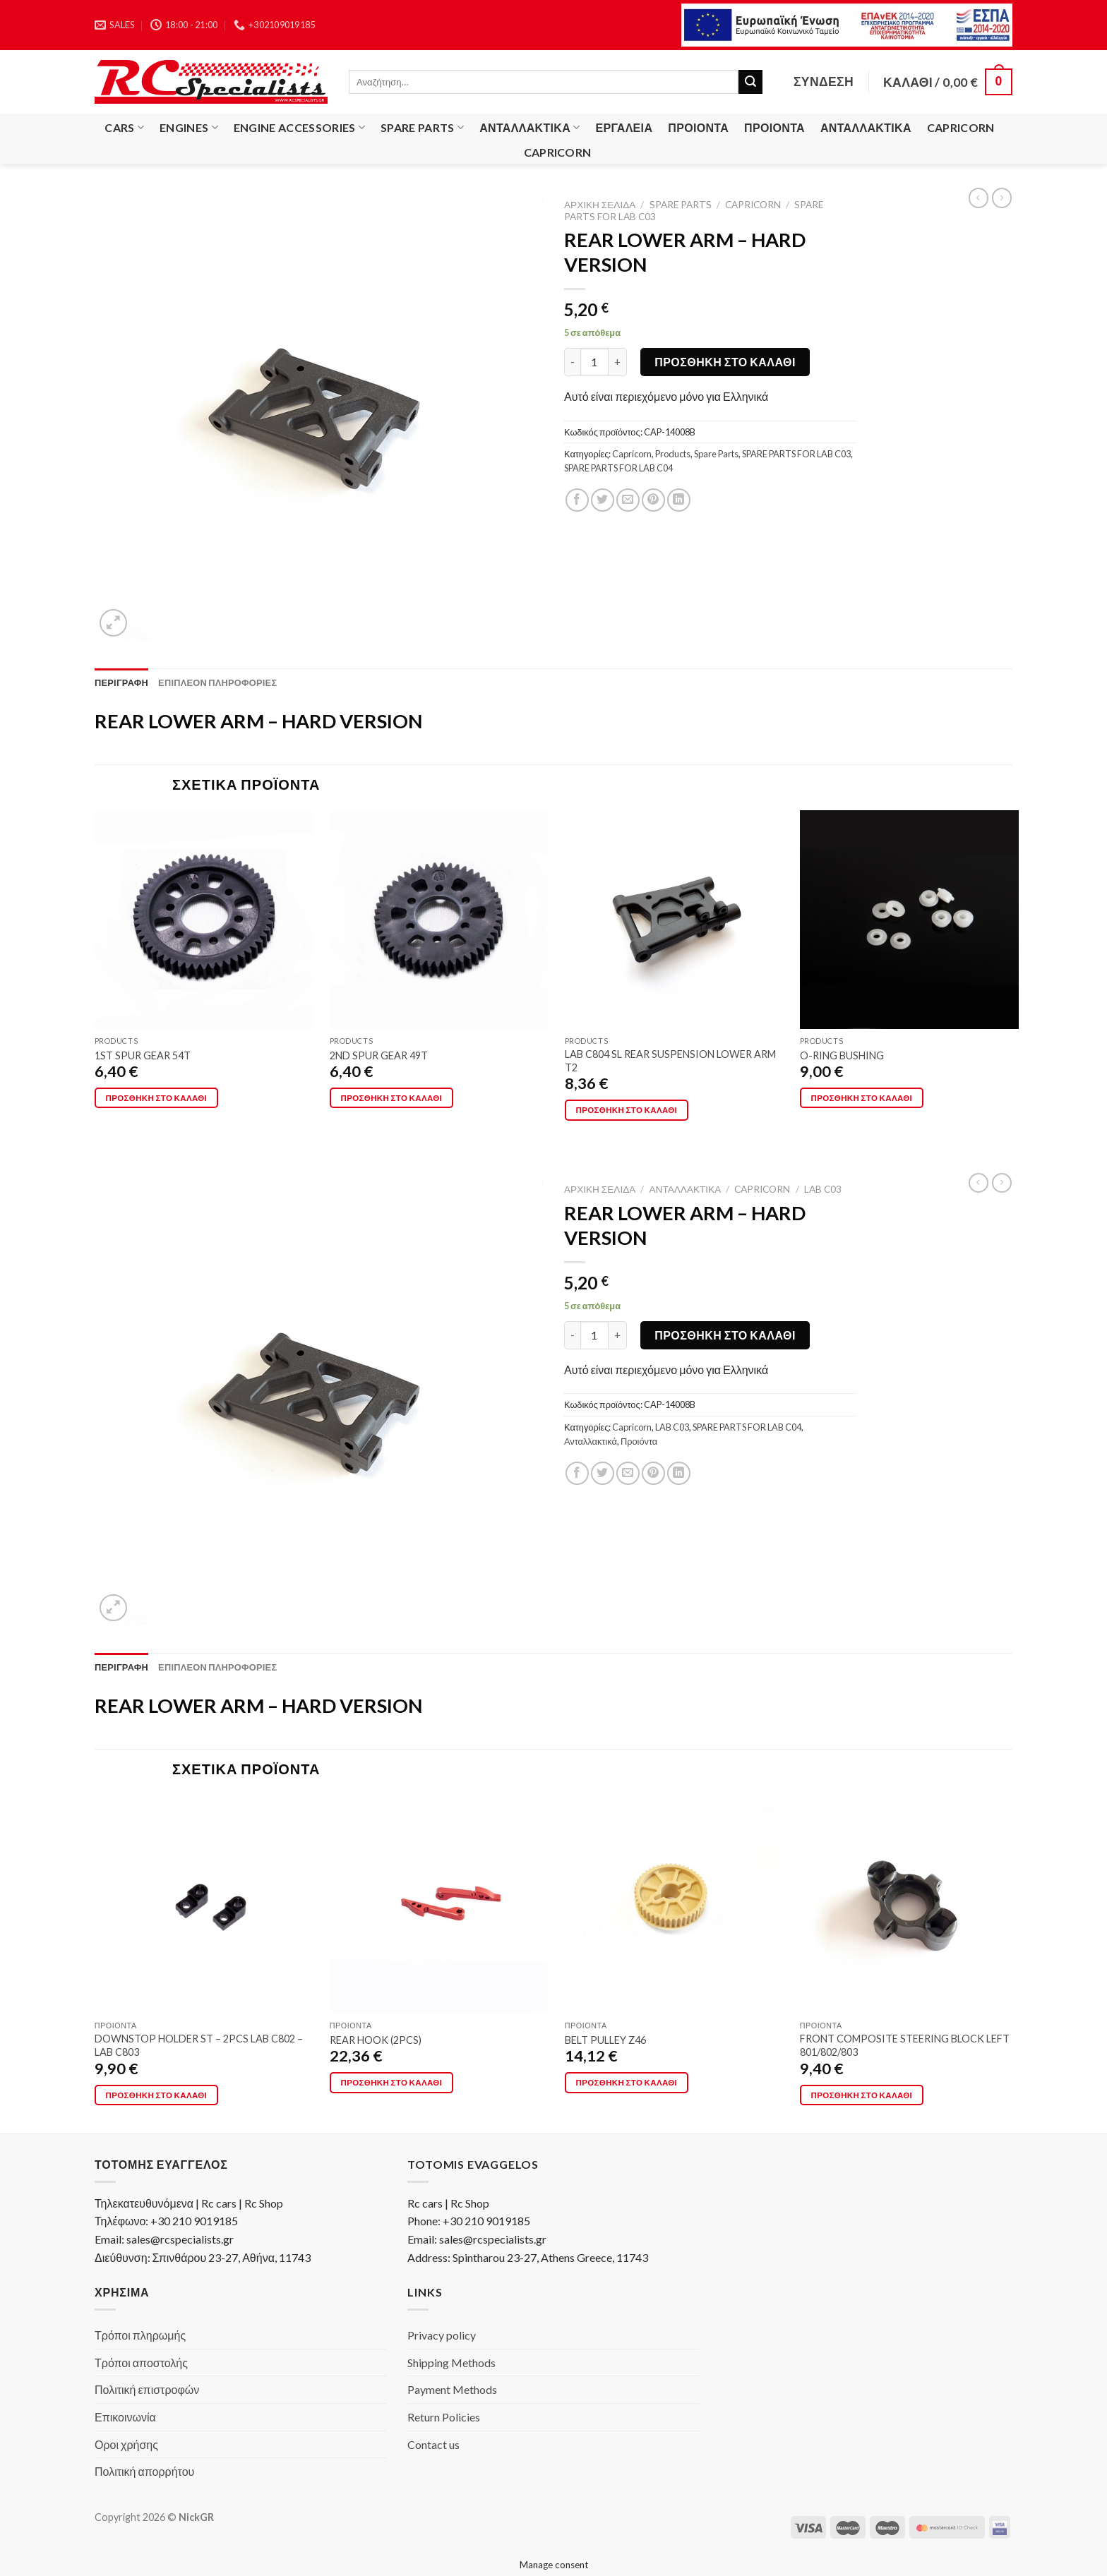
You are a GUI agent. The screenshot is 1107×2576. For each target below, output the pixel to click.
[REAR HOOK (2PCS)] (439, 1904)
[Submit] (750, 82)
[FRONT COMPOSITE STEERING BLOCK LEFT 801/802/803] (909, 1904)
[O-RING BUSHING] (909, 919)
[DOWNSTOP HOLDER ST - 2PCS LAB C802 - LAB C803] (204, 1904)
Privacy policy (441, 2335)
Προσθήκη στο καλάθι (725, 361)
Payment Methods (452, 2389)
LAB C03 (823, 1189)
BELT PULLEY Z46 (605, 2040)
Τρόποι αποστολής (141, 2362)
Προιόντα (698, 127)
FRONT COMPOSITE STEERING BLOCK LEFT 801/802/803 (905, 2045)
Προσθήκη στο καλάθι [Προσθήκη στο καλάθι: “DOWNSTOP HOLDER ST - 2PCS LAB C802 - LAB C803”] (157, 2095)
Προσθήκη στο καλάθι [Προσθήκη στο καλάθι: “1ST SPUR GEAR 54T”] (157, 1097)
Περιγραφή (121, 682)
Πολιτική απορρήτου (144, 2471)
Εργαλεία (624, 127)
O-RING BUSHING (842, 1055)
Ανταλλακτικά (529, 128)
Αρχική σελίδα (599, 204)
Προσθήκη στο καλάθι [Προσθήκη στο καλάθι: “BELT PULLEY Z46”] (627, 2082)
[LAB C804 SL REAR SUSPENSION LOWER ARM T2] (674, 919)
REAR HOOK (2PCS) (375, 2040)
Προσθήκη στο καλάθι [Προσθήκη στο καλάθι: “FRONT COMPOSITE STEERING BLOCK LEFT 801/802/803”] (862, 2095)
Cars (124, 128)
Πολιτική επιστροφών (147, 2389)
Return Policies (443, 2417)
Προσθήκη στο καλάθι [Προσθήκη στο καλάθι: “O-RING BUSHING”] (862, 1097)
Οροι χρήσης (126, 2444)
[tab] (121, 682)
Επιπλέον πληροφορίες (217, 682)
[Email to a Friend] (628, 500)
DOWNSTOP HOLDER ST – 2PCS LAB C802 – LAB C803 (199, 2045)
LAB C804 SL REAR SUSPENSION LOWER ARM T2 (670, 1060)
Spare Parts (422, 128)
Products (672, 453)
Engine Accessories (299, 128)
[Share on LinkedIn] (678, 500)
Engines (189, 128)
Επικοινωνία (125, 2417)
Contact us (433, 2444)
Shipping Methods (451, 2362)
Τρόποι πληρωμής (140, 2335)
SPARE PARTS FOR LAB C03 (796, 453)
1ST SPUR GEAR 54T (143, 1055)
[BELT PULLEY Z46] (674, 1904)
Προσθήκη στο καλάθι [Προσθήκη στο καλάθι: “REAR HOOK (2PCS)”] (392, 2082)
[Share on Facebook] (577, 500)
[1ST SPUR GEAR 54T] (204, 919)
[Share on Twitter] (602, 500)
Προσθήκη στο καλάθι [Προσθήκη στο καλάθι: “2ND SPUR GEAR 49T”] (392, 1097)
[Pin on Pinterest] (653, 500)
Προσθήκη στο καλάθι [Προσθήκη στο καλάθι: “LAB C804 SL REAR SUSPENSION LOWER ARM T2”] (627, 1109)
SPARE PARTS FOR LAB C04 (618, 468)
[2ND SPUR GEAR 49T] (439, 919)
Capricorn (961, 127)
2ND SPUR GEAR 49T (379, 1055)
